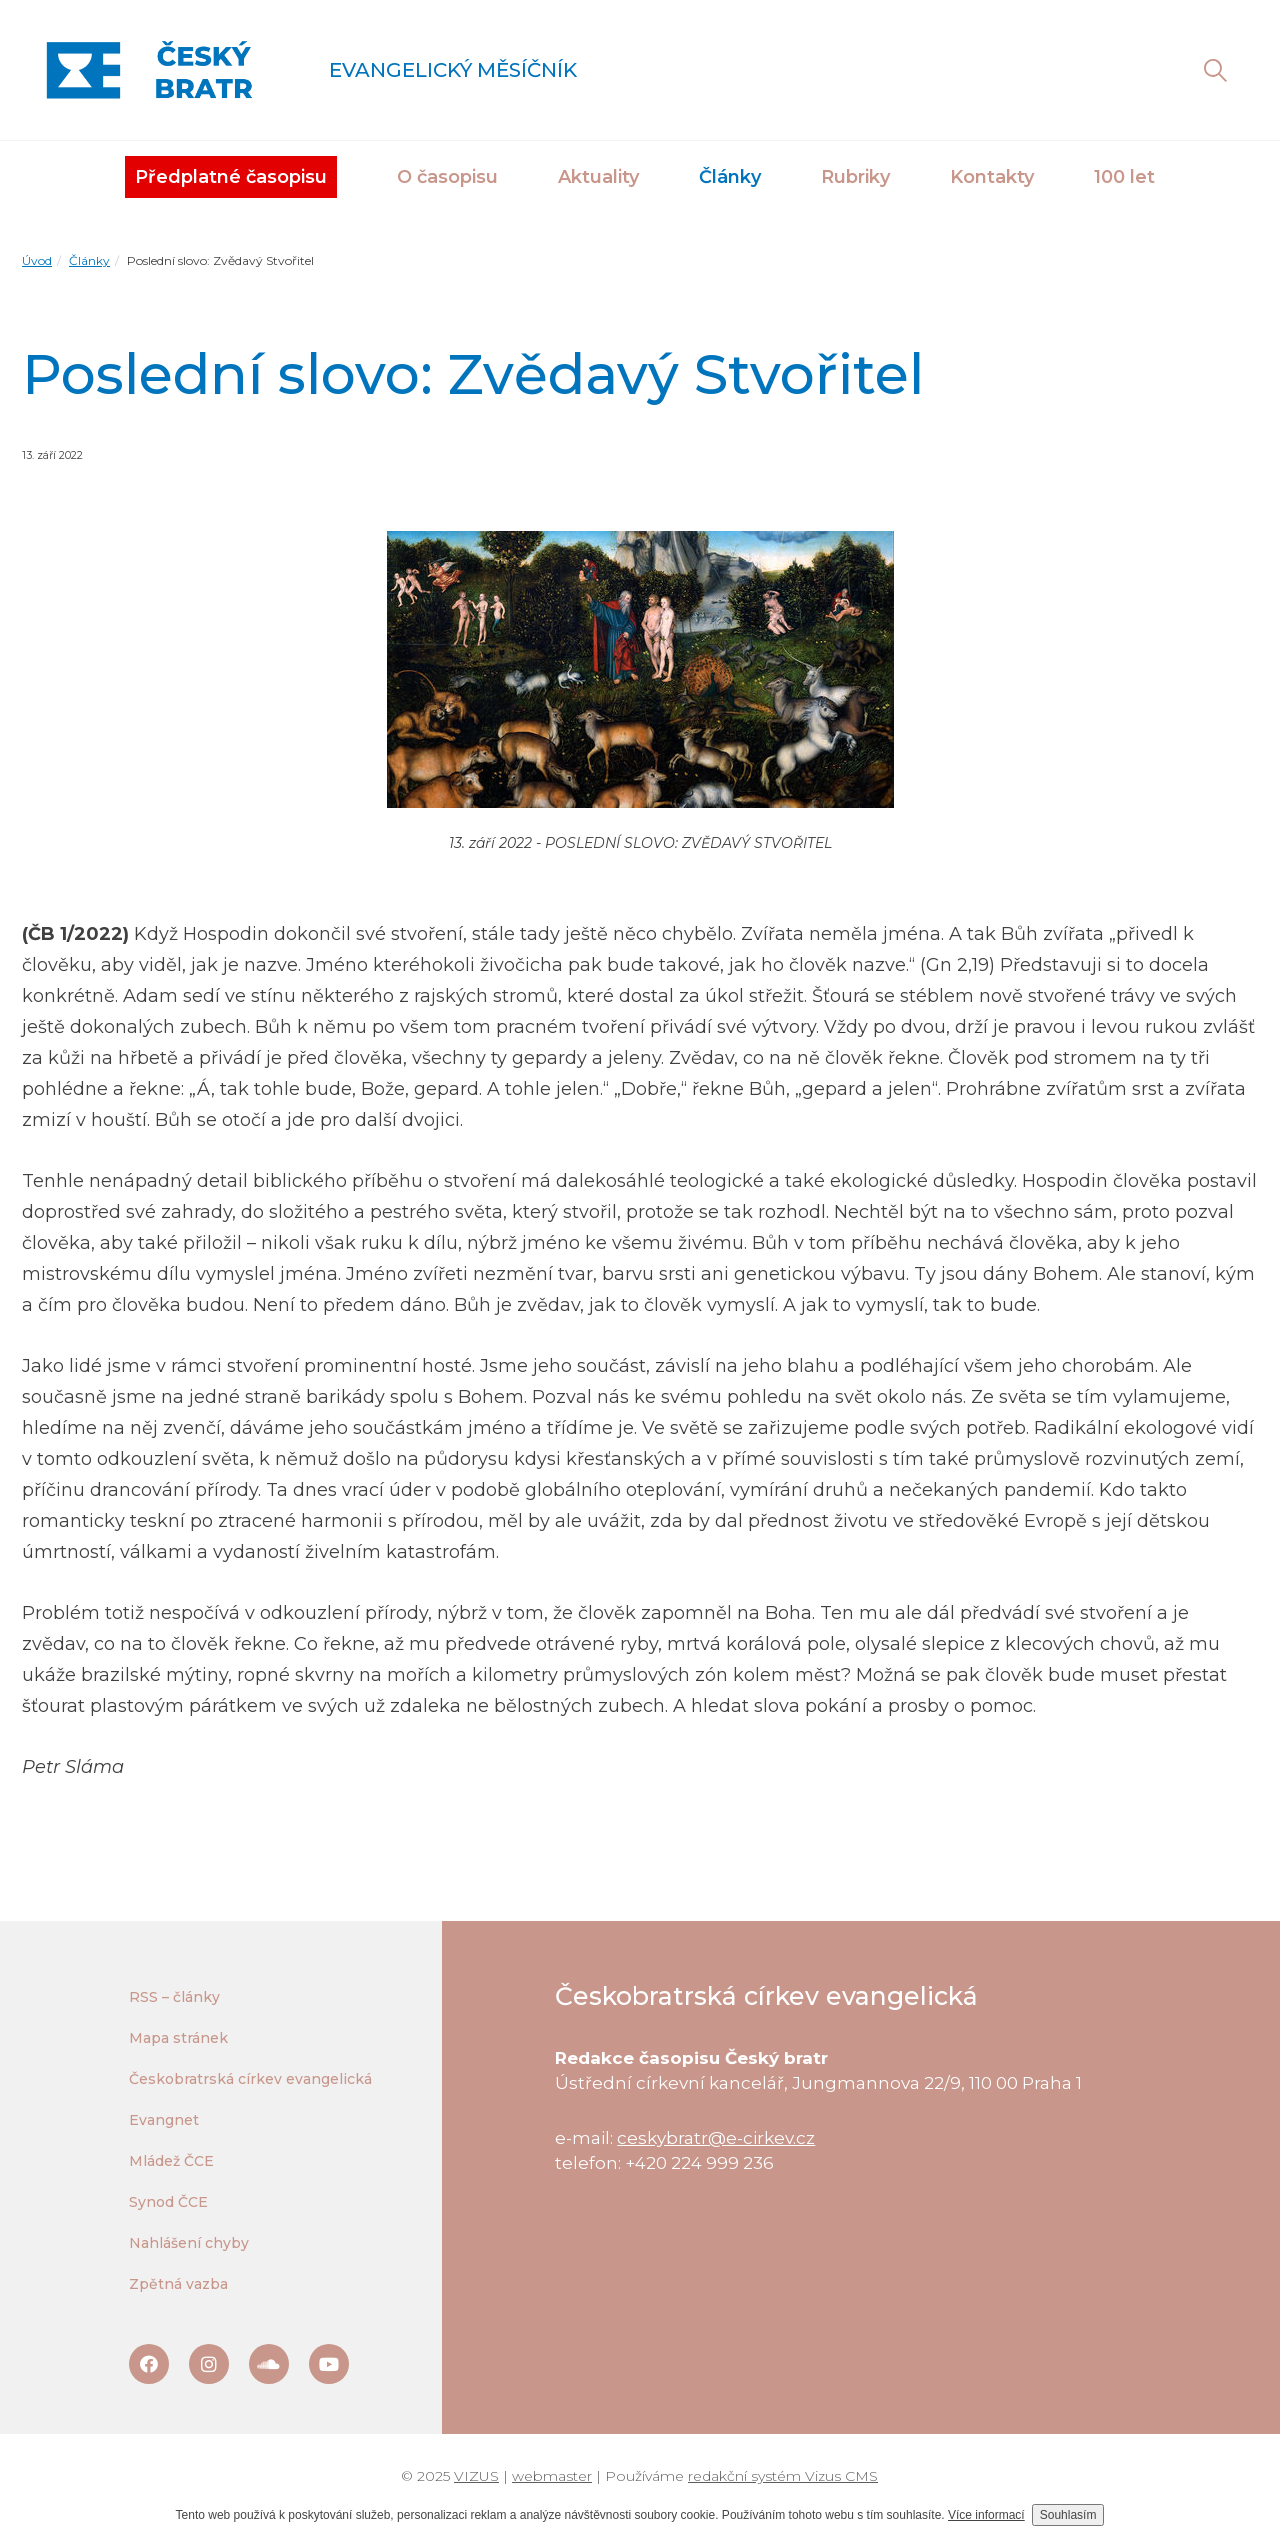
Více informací (986, 2515)
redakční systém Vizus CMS (783, 2476)
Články (89, 260)
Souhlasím (1068, 2515)
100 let (1124, 177)
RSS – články (174, 1997)
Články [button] (730, 177)
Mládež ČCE (171, 2161)
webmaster (552, 2476)
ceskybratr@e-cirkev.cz (716, 2138)
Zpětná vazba (178, 2284)
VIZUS (476, 2476)
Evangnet (164, 2120)
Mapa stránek (178, 2038)
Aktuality (598, 177)
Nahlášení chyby (189, 2243)
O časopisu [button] (447, 177)
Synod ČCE (168, 2202)
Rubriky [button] (855, 177)
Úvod (37, 260)
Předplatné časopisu (231, 177)
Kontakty (992, 177)
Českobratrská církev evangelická (250, 2079)
